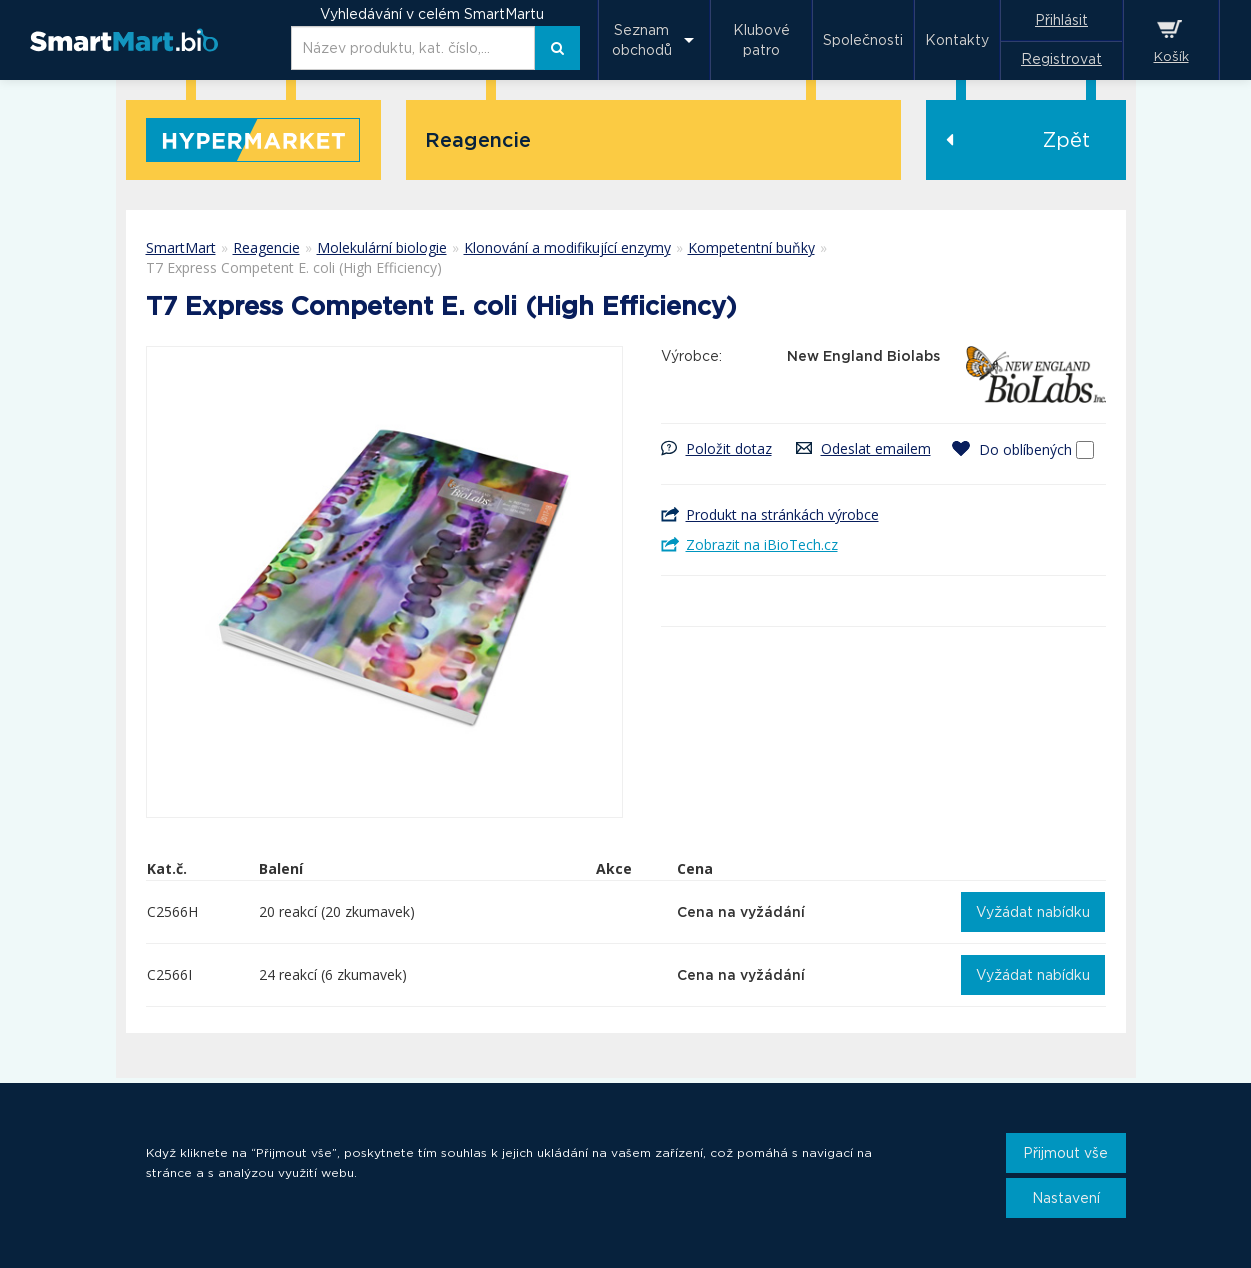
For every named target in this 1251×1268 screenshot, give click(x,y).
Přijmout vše (1065, 1153)
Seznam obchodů (642, 40)
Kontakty (957, 40)
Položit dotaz (729, 448)
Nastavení (1066, 1198)
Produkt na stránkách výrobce (782, 514)
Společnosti (863, 40)
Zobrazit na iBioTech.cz (762, 544)
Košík (1171, 56)
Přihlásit (1061, 20)
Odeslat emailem (876, 448)
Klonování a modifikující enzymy (567, 247)
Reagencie (266, 247)
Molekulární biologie (382, 247)
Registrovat (1061, 59)
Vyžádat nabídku (1033, 912)
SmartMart (181, 247)
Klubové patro (761, 40)
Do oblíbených (1025, 449)
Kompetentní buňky (751, 247)
